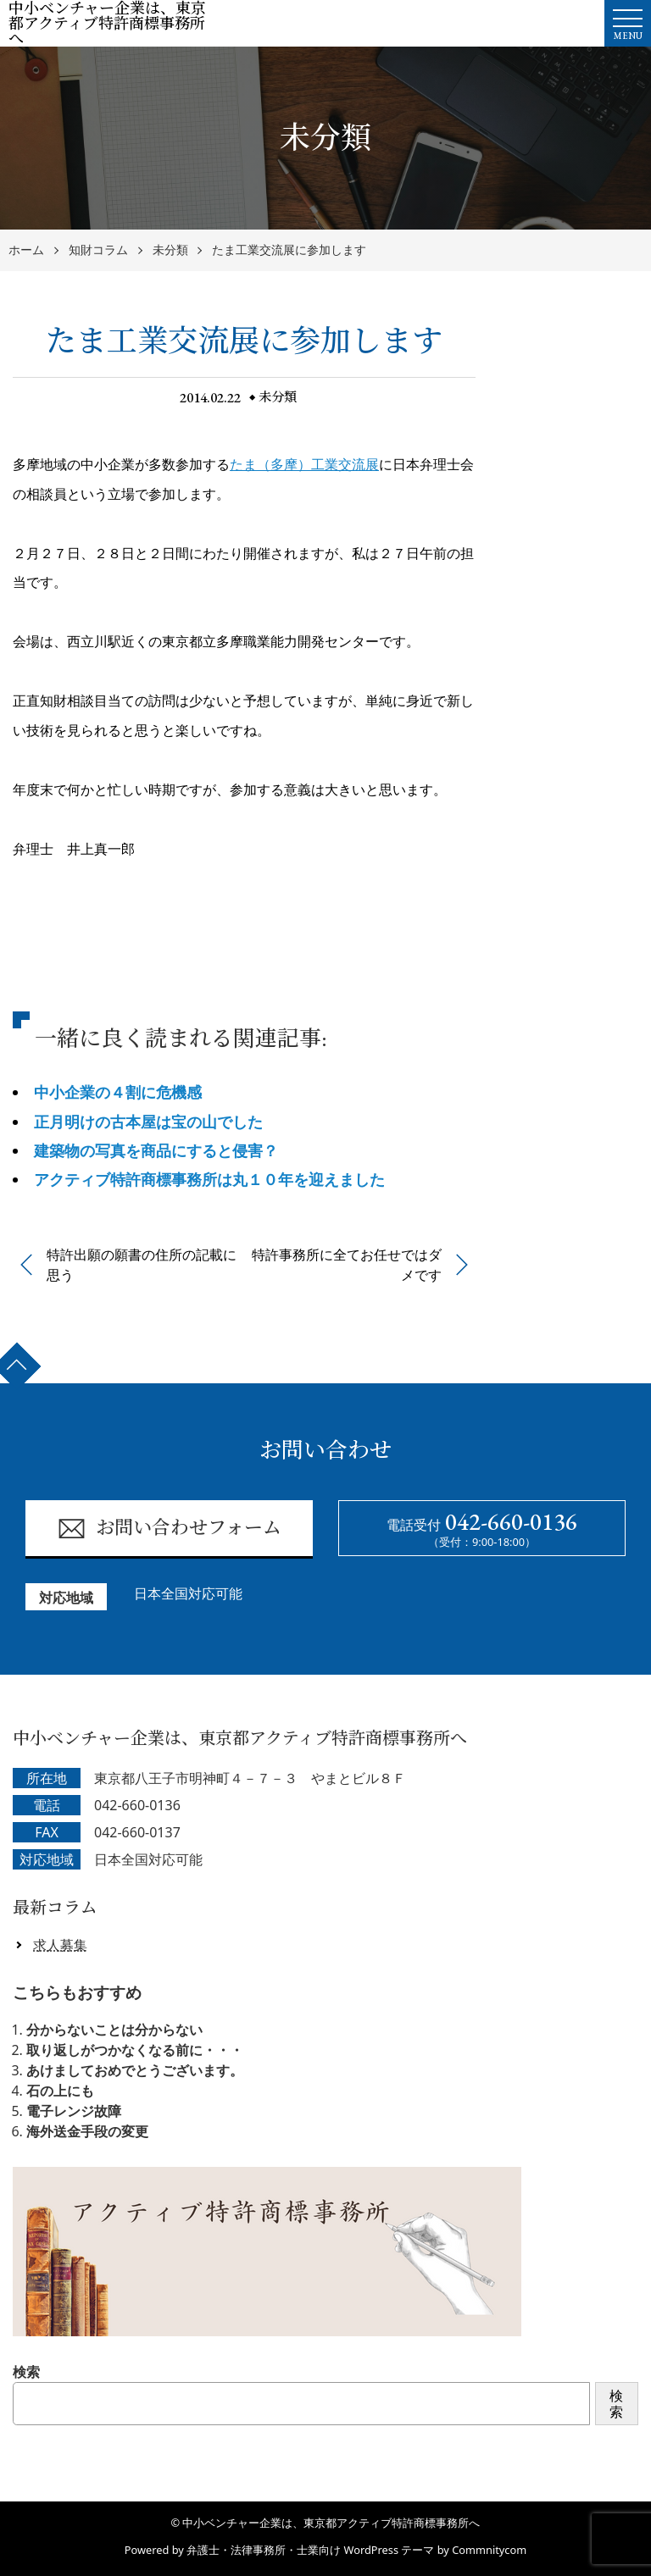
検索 (26, 2372)
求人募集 (60, 1945)
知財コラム (98, 250)
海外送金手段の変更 (87, 2131)
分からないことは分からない (114, 2029)
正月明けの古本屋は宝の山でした (148, 1121)
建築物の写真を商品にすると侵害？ (156, 1150)
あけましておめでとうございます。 (134, 2070)
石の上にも (60, 2090)
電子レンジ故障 (73, 2111)
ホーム (26, 250)
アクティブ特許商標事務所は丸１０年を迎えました (209, 1179)
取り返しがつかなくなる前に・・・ (134, 2050)
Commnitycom (489, 2549)
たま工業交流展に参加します (289, 250)
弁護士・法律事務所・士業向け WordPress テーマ (310, 2549)
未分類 (170, 250)
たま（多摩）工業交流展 (304, 464)
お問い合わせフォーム (169, 1528)
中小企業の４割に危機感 (118, 1092)
